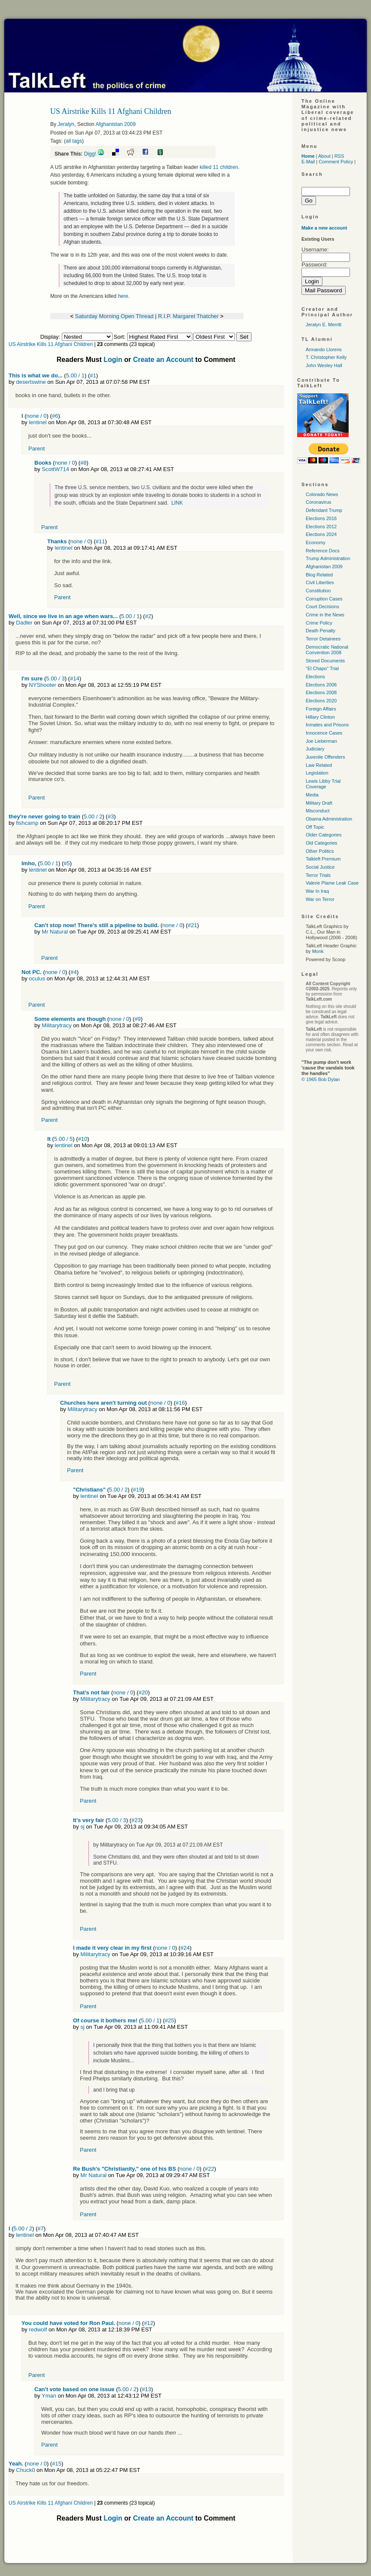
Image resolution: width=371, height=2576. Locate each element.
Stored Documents (325, 660)
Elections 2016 (321, 518)
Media (312, 794)
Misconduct (318, 810)
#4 (73, 972)
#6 (55, 416)
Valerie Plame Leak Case (332, 882)
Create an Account (163, 359)
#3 (111, 816)
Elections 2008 (321, 692)
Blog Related (319, 574)
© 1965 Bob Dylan (320, 1079)
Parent (36, 448)
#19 (138, 1489)
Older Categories (323, 834)
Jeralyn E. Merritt (323, 324)
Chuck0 (25, 2470)
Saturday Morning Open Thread (114, 316)
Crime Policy (319, 622)
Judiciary (315, 748)
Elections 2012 (321, 526)
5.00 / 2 (93, 816)
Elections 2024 (321, 534)
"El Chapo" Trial (322, 668)
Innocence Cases (324, 732)
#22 (209, 2169)
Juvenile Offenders (325, 757)
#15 (56, 2463)
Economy (315, 542)
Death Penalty (320, 630)
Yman (49, 2395)
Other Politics (320, 851)
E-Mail (308, 161)
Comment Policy (336, 161)
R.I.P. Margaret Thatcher (188, 316)
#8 (83, 462)
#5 (67, 863)
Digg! (90, 154)
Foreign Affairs (321, 708)
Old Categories (321, 842)
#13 (146, 2389)
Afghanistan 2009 (115, 124)
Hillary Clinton (320, 717)
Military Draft (319, 803)
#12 (148, 2323)
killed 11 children (219, 167)
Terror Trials (318, 875)
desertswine (31, 382)
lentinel (37, 422)
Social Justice (320, 867)
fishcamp (27, 823)
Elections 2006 (321, 684)
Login (112, 359)
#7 (40, 2228)
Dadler (24, 622)
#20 (143, 1692)
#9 (137, 1019)
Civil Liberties (320, 582)
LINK (177, 503)
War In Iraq (317, 891)
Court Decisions (322, 606)
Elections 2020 (321, 700)
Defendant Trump (324, 510)
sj (82, 1826)
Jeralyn (66, 124)
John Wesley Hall (324, 365)
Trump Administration (328, 558)
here (123, 296)
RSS (339, 156)
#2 (148, 616)
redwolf (38, 2329)
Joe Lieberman (321, 741)
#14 (74, 678)
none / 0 (37, 416)
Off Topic (315, 827)
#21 (192, 925)
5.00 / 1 (75, 375)
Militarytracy (56, 1025)
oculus (37, 978)
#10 (83, 1139)
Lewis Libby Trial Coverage (323, 783)
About (324, 156)
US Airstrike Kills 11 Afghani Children (51, 344)
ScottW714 (55, 469)
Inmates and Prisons (327, 724)
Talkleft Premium (323, 858)
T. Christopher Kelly (326, 357)
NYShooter (42, 685)
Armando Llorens (324, 349)
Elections (315, 676)
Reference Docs (323, 550)
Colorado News (322, 494)
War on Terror (320, 899)
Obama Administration (329, 818)
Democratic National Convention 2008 (327, 649)
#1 (93, 375)
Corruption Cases (324, 598)
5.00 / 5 (63, 1139)
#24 (185, 1948)
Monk (318, 951)
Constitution (318, 590)
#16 (180, 1403)
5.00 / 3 (55, 678)
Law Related (319, 765)
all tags (74, 141)
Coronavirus (318, 502)
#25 (169, 2020)
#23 (136, 1820)
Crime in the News (325, 614)
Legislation (317, 772)
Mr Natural (55, 931)
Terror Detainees (323, 638)
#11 (100, 541)
